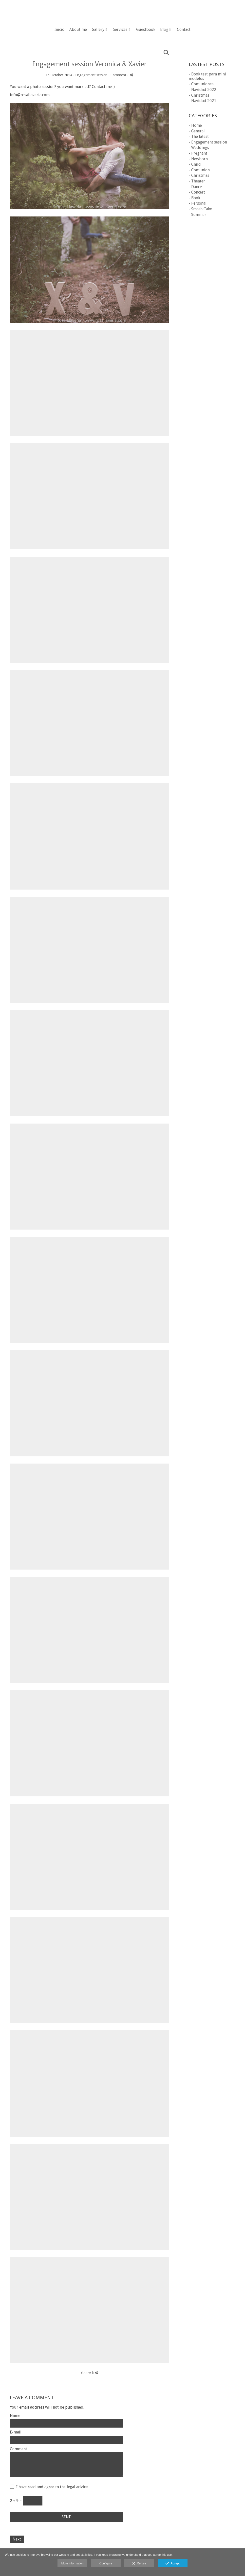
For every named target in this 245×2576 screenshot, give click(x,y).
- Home (195, 125)
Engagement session (91, 75)
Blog (164, 29)
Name (15, 2416)
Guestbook (145, 29)
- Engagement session (208, 142)
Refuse (139, 2564)
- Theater (197, 181)
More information (72, 2563)
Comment (18, 2449)
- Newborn (198, 159)
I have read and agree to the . (51, 2487)
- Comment (117, 75)
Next (17, 2539)
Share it (89, 2373)
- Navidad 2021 (202, 100)
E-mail (15, 2432)
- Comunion (199, 170)
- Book (194, 198)
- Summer (197, 214)
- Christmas (199, 95)
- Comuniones (201, 84)
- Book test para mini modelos (207, 76)
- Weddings (199, 147)
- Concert (197, 192)
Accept (173, 2564)
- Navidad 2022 (202, 89)
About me (78, 29)
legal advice (77, 2487)
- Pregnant (198, 153)
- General (197, 131)
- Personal (198, 203)
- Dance (195, 186)
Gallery (98, 29)
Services (120, 29)
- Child (195, 164)
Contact (183, 29)
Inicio (59, 29)
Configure (105, 2563)
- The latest (199, 136)
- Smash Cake (200, 209)
